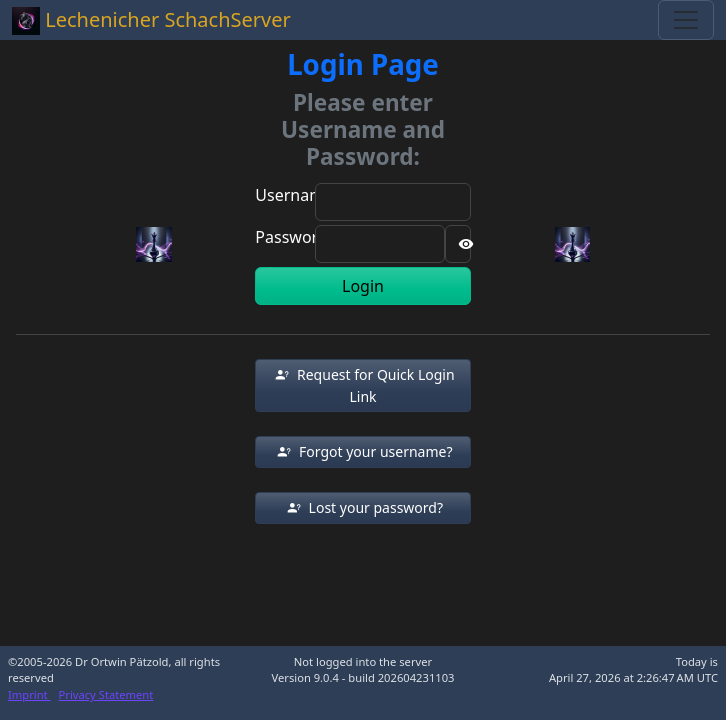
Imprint (29, 694)
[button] (362, 385)
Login (363, 286)
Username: (296, 195)
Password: (293, 237)
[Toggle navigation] (686, 20)
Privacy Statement (106, 694)
